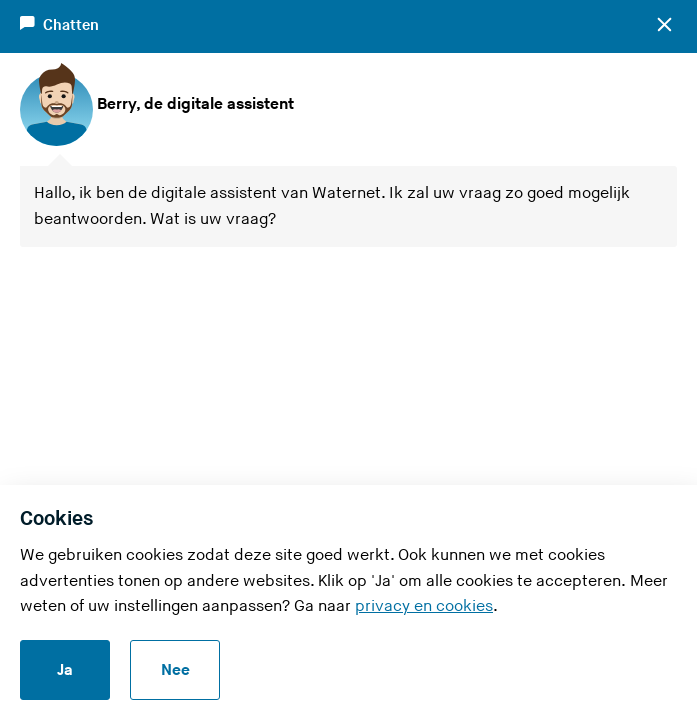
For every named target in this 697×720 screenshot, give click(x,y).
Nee (175, 670)
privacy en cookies (424, 606)
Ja (65, 670)
